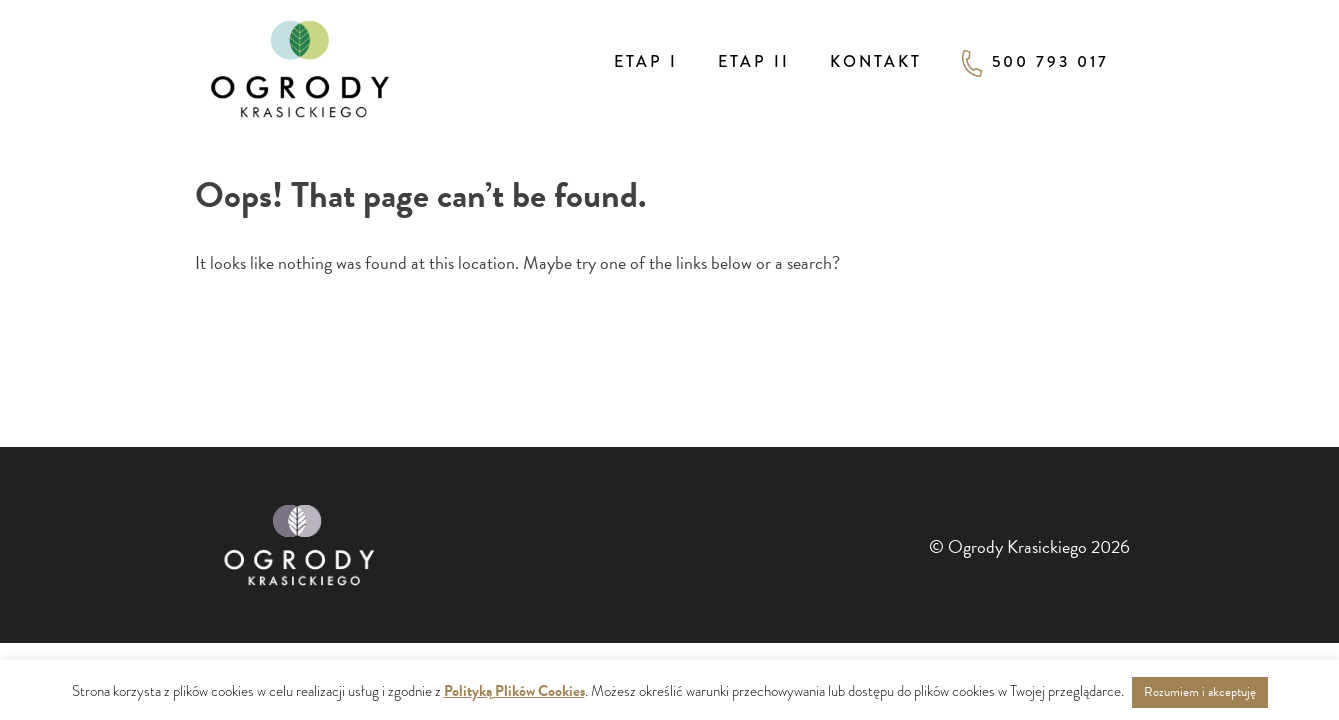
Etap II (754, 61)
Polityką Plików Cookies (514, 691)
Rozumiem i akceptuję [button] (1200, 692)
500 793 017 (1035, 63)
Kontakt (876, 61)
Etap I (646, 61)
